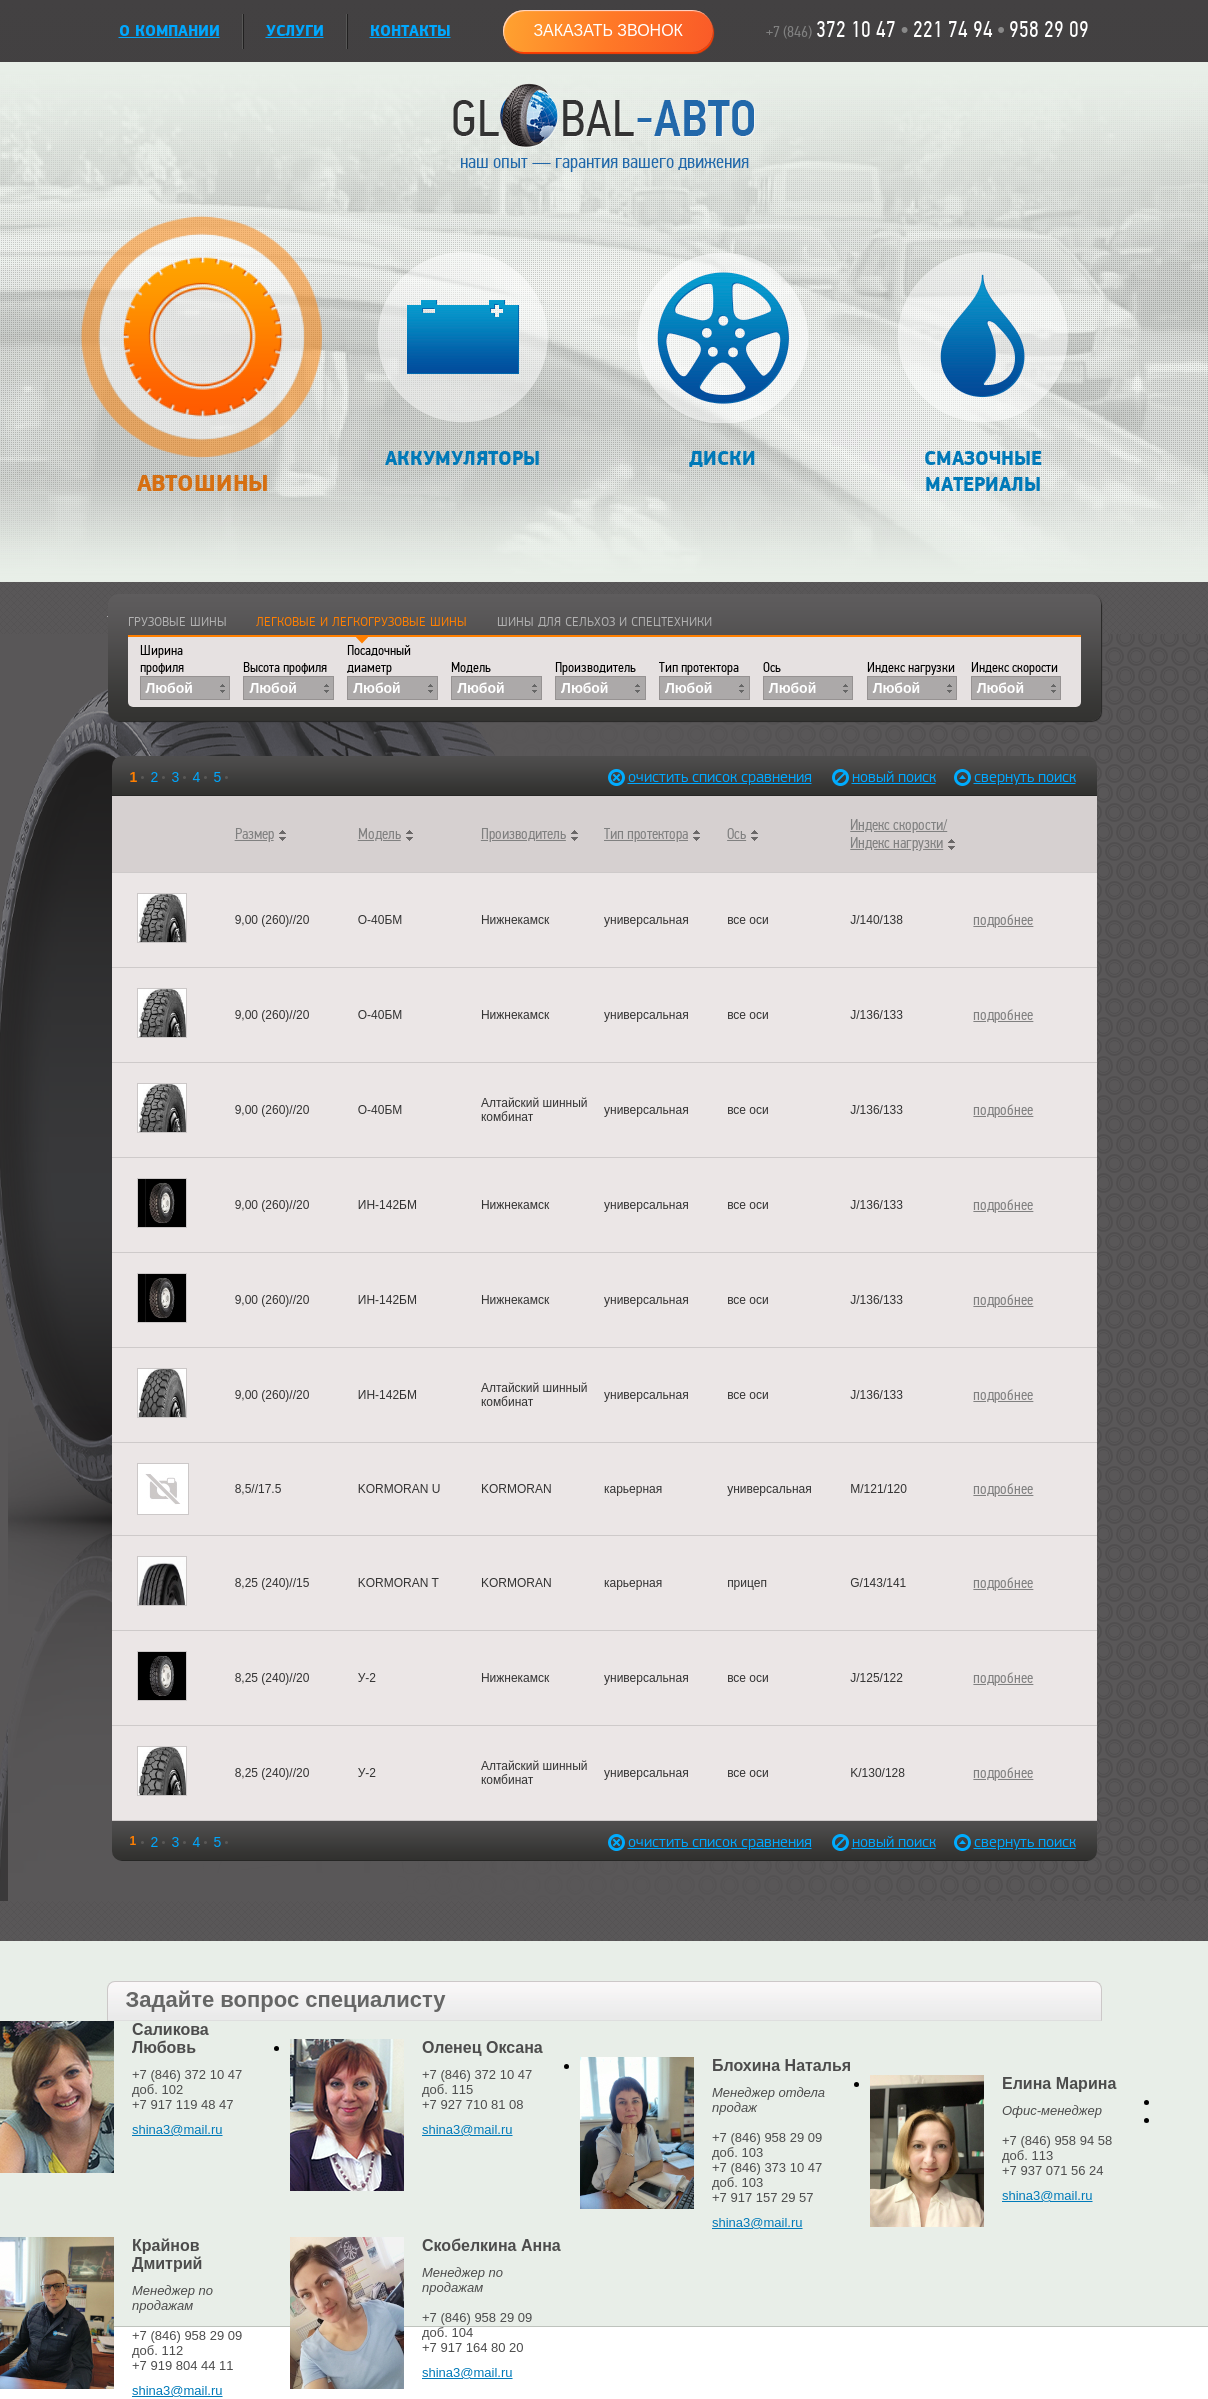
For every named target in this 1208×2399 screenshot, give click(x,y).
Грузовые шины (177, 622)
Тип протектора (699, 667)
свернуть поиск (1018, 777)
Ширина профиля (162, 659)
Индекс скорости (1014, 667)
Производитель (595, 667)
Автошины (202, 366)
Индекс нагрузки (911, 667)
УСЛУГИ (295, 31)
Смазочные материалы (982, 374)
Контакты (410, 31)
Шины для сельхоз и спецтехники (604, 622)
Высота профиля (285, 667)
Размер (254, 834)
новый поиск (894, 777)
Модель (471, 667)
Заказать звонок (608, 30)
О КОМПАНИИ (169, 31)
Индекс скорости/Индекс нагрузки (898, 834)
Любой (169, 688)
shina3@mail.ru (177, 2129)
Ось (772, 667)
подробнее (1003, 920)
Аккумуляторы (462, 361)
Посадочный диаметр (379, 659)
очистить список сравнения (671, 777)
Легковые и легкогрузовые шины (361, 622)
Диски (722, 361)
